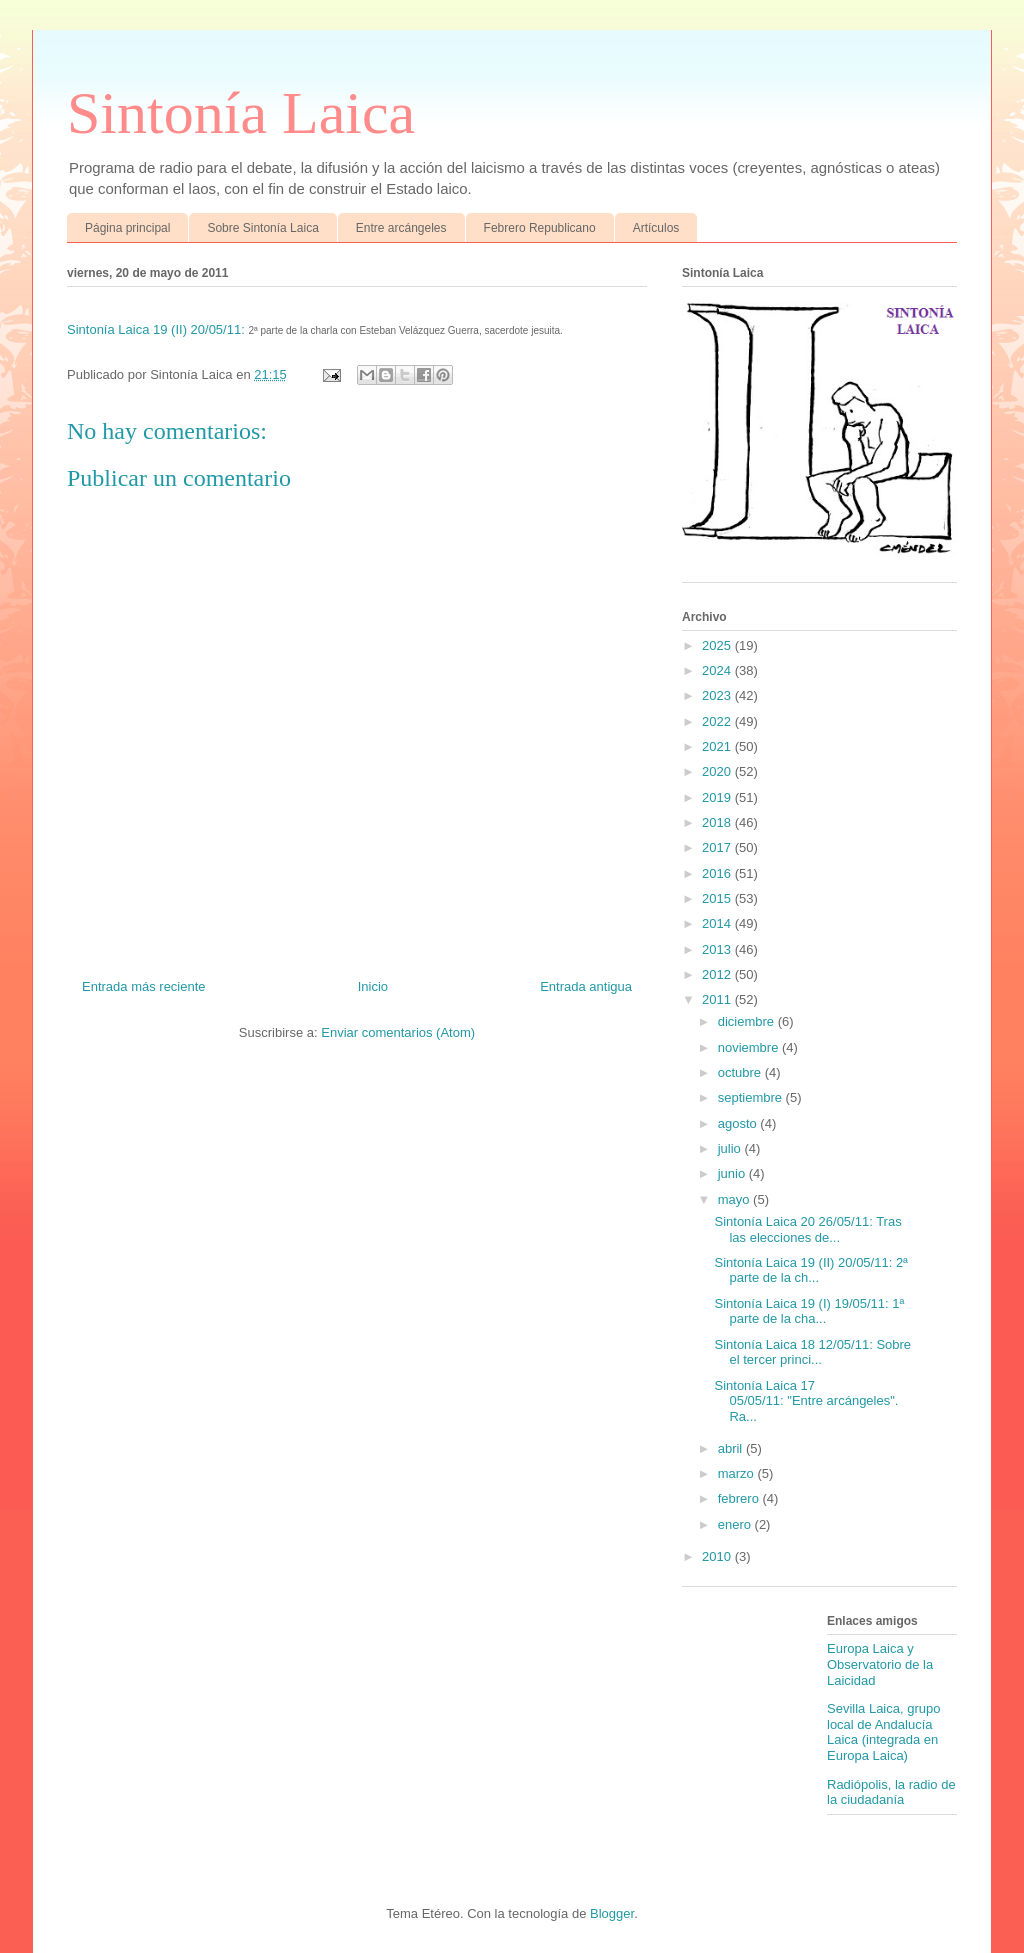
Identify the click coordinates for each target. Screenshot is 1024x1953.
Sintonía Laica (241, 113)
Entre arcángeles (401, 228)
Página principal (127, 228)
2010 (718, 1556)
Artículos (656, 228)
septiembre (752, 1097)
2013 (718, 949)
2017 (718, 847)
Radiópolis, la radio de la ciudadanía (891, 1792)
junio (733, 1173)
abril (732, 1448)
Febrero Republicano (540, 228)
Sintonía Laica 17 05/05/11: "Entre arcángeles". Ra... (806, 1401)
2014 (718, 923)
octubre (741, 1072)
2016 (718, 873)
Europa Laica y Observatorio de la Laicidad (880, 1664)
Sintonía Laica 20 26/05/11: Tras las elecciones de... (807, 1229)
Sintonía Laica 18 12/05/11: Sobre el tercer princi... (812, 1352)
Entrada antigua (586, 986)
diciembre (748, 1021)
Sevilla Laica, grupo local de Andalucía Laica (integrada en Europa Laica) (883, 1732)
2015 (718, 898)
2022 (718, 721)
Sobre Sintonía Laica (262, 228)
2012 (718, 974)
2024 (718, 670)
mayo (735, 1199)
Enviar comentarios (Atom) (398, 1032)
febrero (740, 1498)
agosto (739, 1123)
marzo (738, 1473)
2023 (718, 695)
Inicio (373, 986)
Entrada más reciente (144, 986)
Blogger (612, 1913)
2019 (718, 797)
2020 (718, 771)
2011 (718, 999)
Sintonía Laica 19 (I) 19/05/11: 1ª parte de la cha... (809, 1311)
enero (736, 1524)
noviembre (750, 1047)
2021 (718, 746)
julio (731, 1148)
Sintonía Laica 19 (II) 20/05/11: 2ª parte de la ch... (810, 1270)
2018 (718, 822)
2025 (718, 645)
